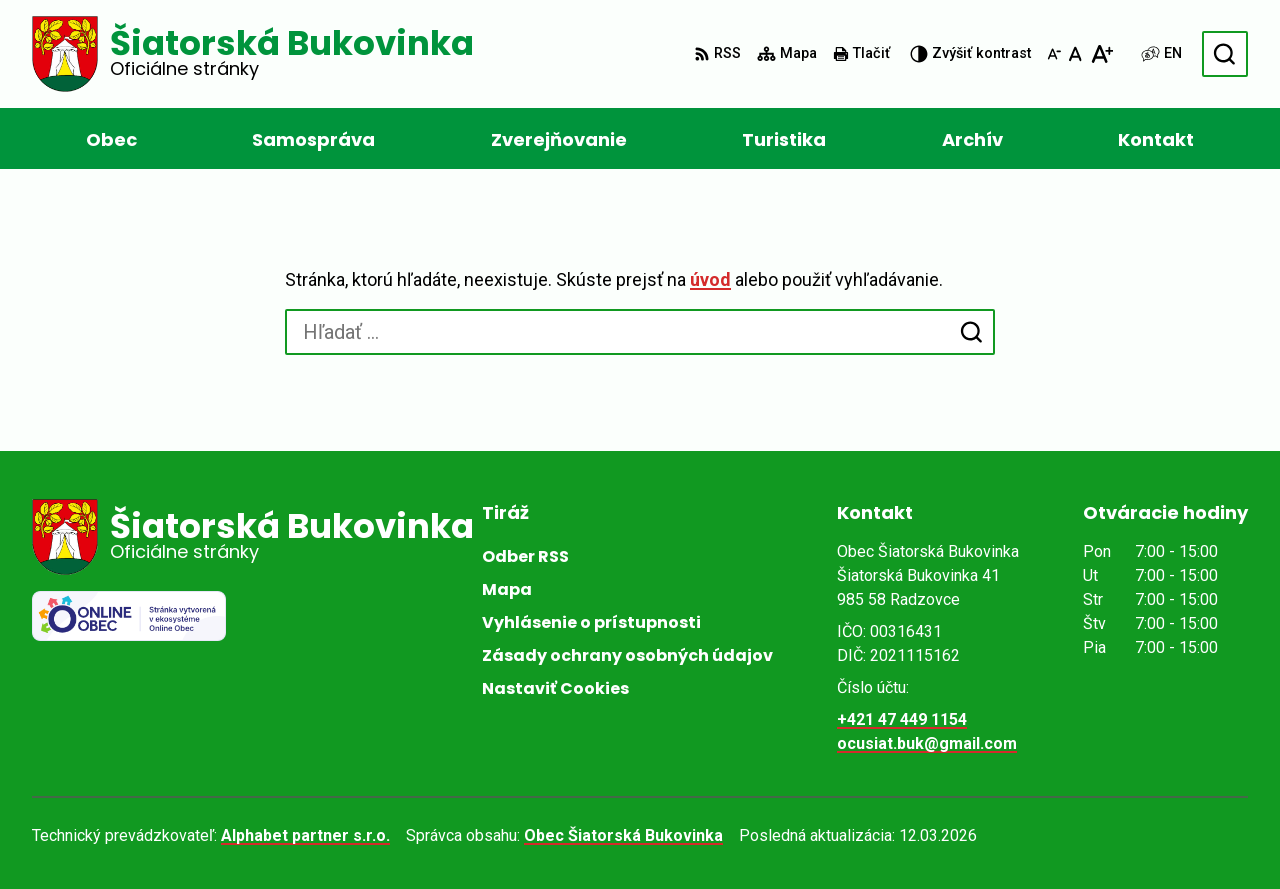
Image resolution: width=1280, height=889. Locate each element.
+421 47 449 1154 (902, 719)
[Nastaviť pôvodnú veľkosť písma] (1075, 54)
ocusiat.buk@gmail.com (927, 743)
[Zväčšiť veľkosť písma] (1101, 54)
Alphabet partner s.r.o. (305, 835)
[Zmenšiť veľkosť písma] (1054, 54)
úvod (710, 279)
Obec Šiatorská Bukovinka (623, 835)
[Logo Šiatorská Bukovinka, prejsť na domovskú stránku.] (253, 54)
